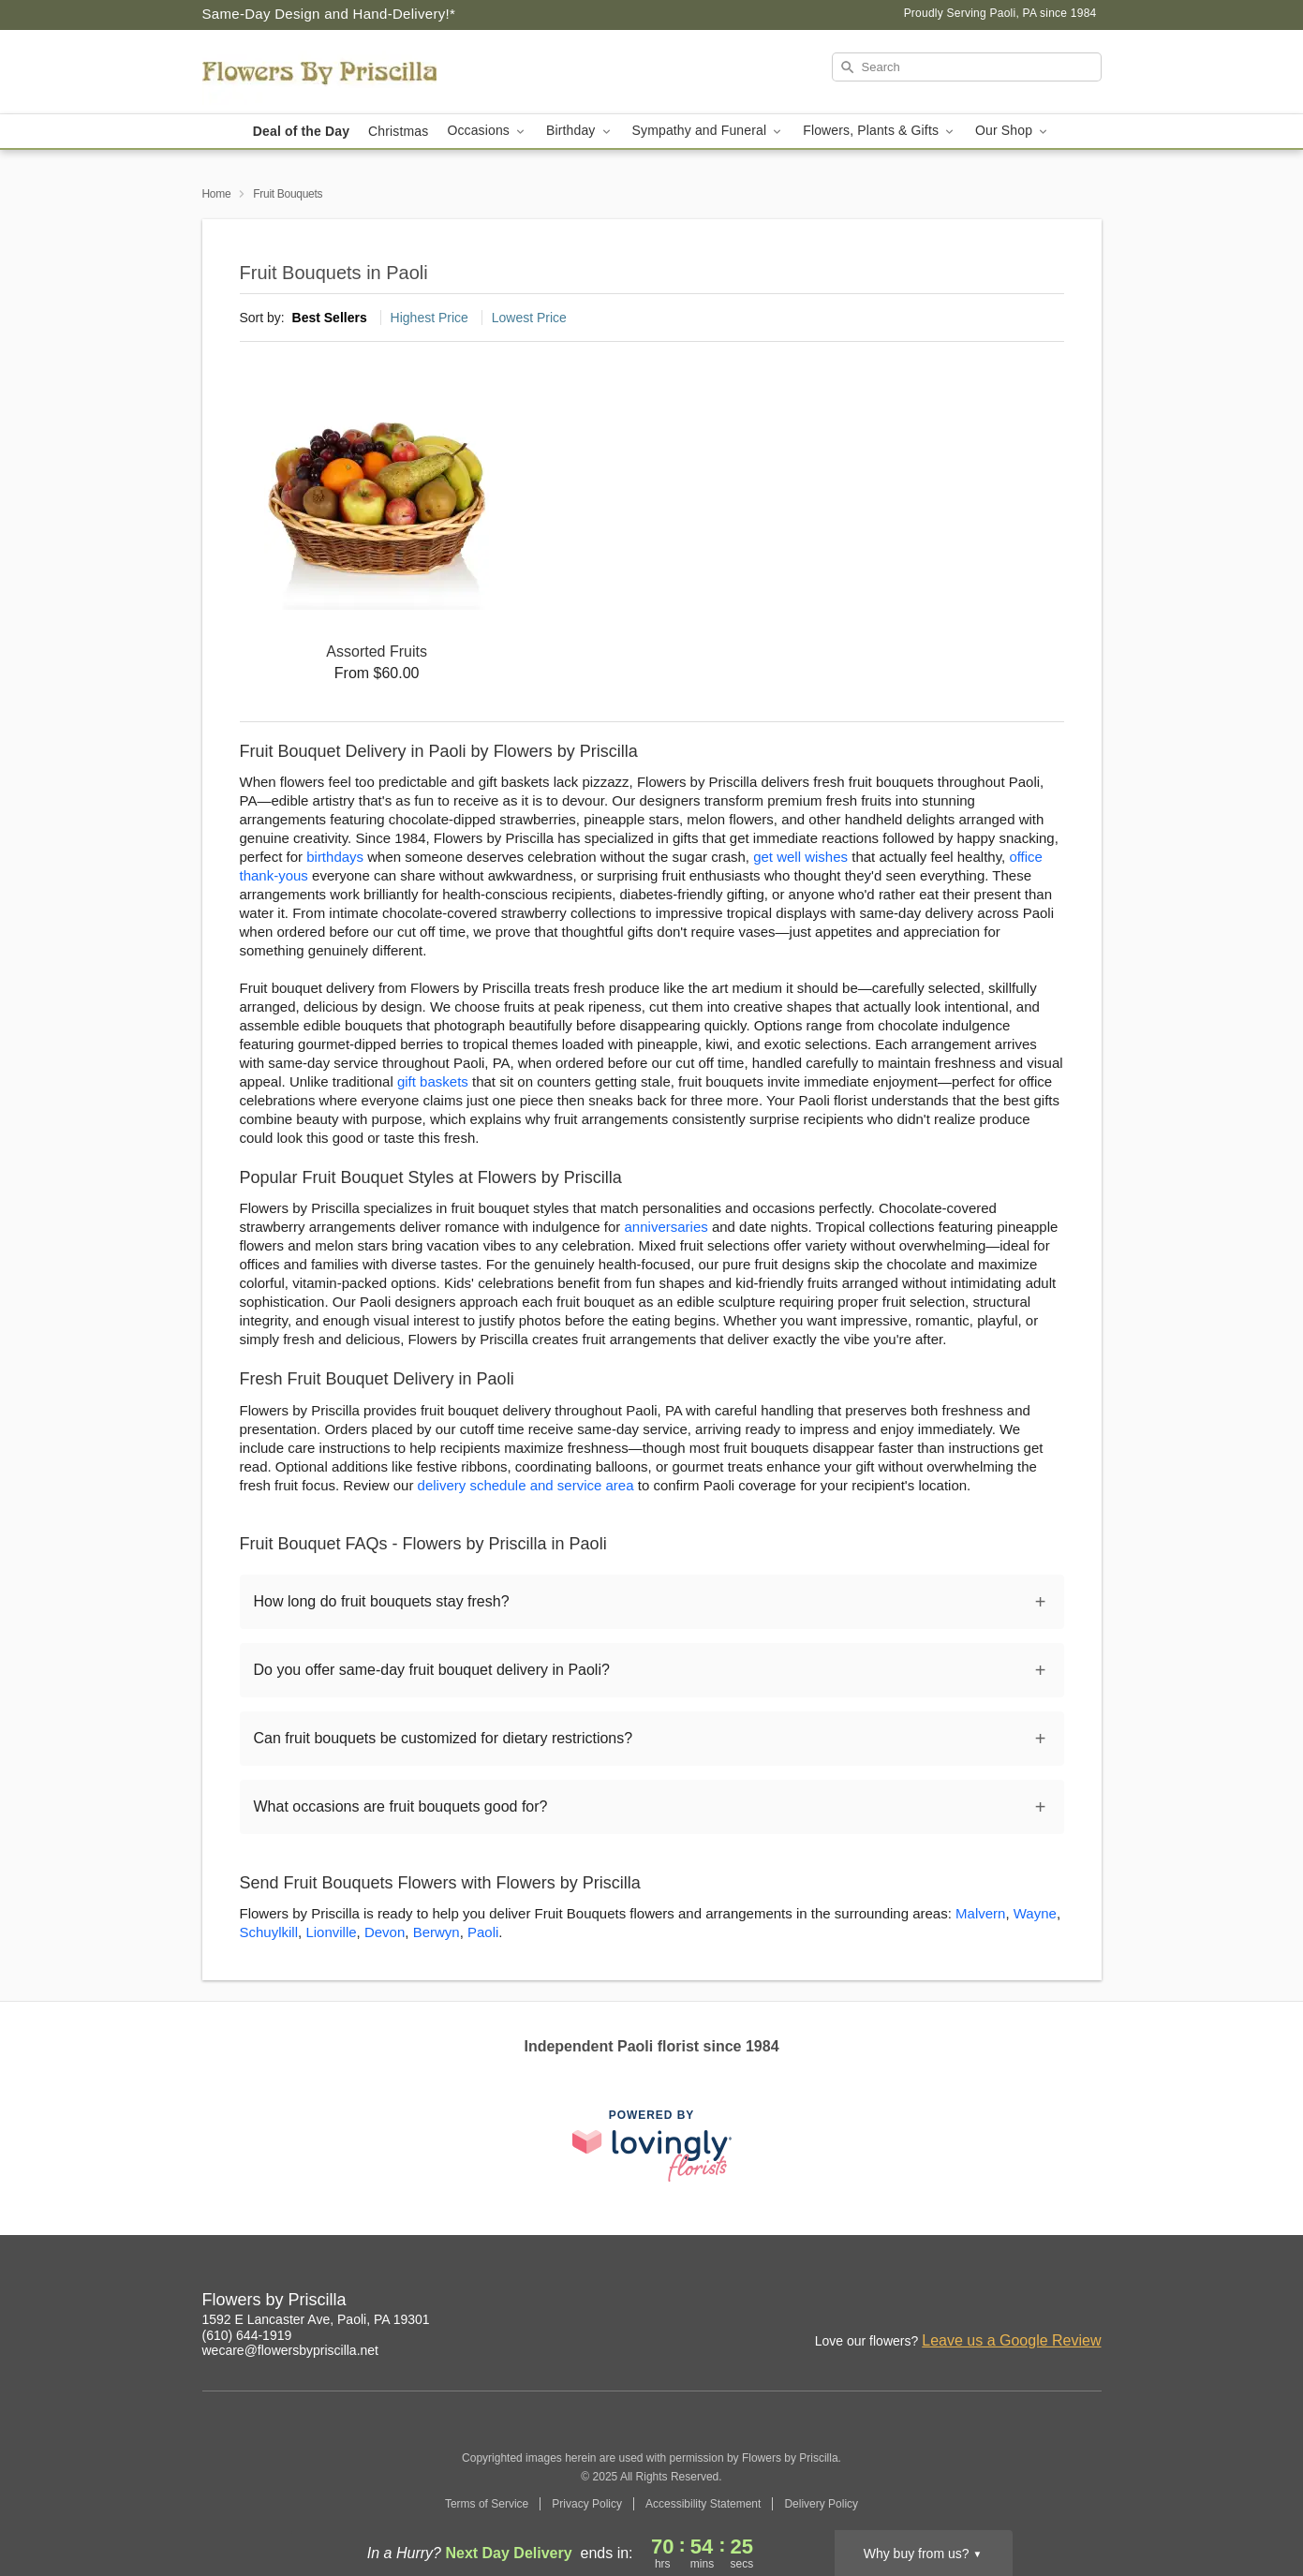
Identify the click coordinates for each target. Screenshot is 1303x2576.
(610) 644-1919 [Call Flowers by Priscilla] (247, 2335)
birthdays (334, 857)
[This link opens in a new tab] (652, 2146)
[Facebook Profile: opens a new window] (1047, 2302)
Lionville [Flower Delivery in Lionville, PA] (330, 1932)
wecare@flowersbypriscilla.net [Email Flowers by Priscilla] (290, 2350)
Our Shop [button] (1012, 131)
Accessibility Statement (703, 2503)
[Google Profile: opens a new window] (1088, 2302)
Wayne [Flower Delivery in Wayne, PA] (1035, 1913)
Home (216, 193)
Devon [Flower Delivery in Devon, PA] (384, 1932)
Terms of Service (486, 2503)
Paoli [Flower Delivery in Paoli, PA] (482, 1932)
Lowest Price (529, 317)
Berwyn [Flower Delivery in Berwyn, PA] (436, 1932)
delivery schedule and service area (526, 1485)
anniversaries (666, 1227)
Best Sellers (329, 317)
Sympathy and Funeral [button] (708, 131)
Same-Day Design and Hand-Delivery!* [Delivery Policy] (329, 14)
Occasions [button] (487, 131)
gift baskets (432, 1081)
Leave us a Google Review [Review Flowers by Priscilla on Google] (1011, 2340)
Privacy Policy (587, 2503)
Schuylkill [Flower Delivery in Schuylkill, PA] (269, 1932)
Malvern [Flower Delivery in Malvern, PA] (980, 1913)
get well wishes (800, 857)
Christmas (398, 131)
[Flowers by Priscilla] (337, 72)
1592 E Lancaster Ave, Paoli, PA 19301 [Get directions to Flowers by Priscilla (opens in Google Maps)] (316, 2319)
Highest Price (429, 317)
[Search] (967, 66)
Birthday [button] (580, 131)
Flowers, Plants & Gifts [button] (879, 131)
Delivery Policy (821, 2503)
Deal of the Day (301, 131)
